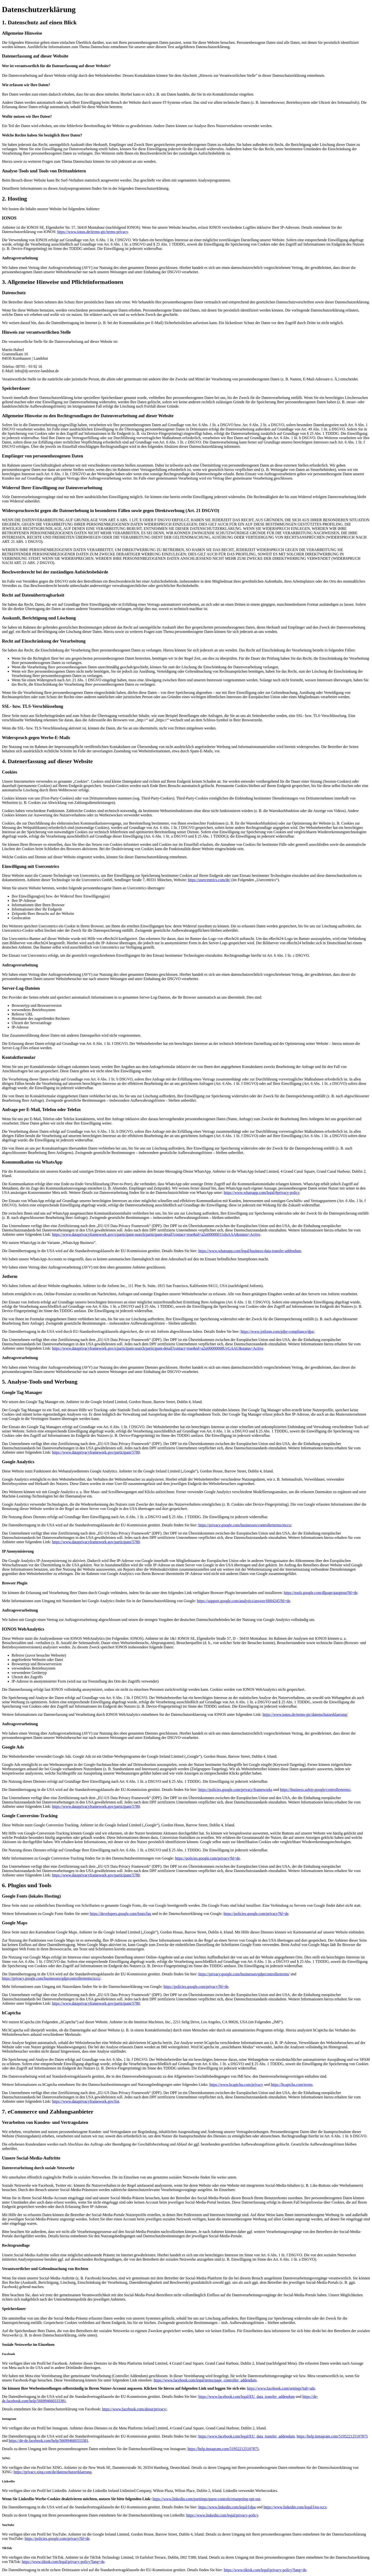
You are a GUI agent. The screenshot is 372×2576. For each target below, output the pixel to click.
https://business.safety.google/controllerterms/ (315, 1790)
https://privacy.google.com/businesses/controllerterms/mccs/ (244, 1525)
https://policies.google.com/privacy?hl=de (207, 1858)
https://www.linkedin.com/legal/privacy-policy (222, 2515)
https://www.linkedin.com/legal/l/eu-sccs (294, 2507)
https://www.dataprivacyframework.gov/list (85, 2101)
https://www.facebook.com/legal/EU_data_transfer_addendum (246, 2396)
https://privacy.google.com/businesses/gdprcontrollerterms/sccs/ (51, 1978)
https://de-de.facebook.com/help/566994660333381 (48, 2441)
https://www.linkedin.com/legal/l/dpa (227, 2507)
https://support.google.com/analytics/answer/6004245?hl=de (243, 1601)
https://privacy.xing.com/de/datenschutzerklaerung (52, 2472)
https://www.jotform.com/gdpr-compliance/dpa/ (277, 1331)
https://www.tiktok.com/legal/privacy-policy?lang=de (63, 2562)
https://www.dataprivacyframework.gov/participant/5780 (96, 1452)
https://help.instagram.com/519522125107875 (332, 2436)
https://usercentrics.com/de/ (209, 880)
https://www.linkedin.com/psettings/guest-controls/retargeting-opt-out (206, 2499)
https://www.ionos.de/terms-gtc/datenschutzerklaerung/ (305, 1714)
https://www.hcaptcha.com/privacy (236, 2084)
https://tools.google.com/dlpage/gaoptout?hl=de (321, 1593)
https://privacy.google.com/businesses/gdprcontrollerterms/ (243, 1974)
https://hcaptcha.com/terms (291, 2084)
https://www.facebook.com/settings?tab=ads (281, 2388)
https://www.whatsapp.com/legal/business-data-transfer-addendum (249, 1251)
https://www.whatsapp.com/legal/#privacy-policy (261, 1192)
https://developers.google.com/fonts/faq (120, 1914)
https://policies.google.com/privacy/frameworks (235, 1790)
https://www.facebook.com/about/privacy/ (134, 2409)
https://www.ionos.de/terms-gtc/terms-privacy (92, 232)
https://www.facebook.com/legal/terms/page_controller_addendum (205, 2380)
